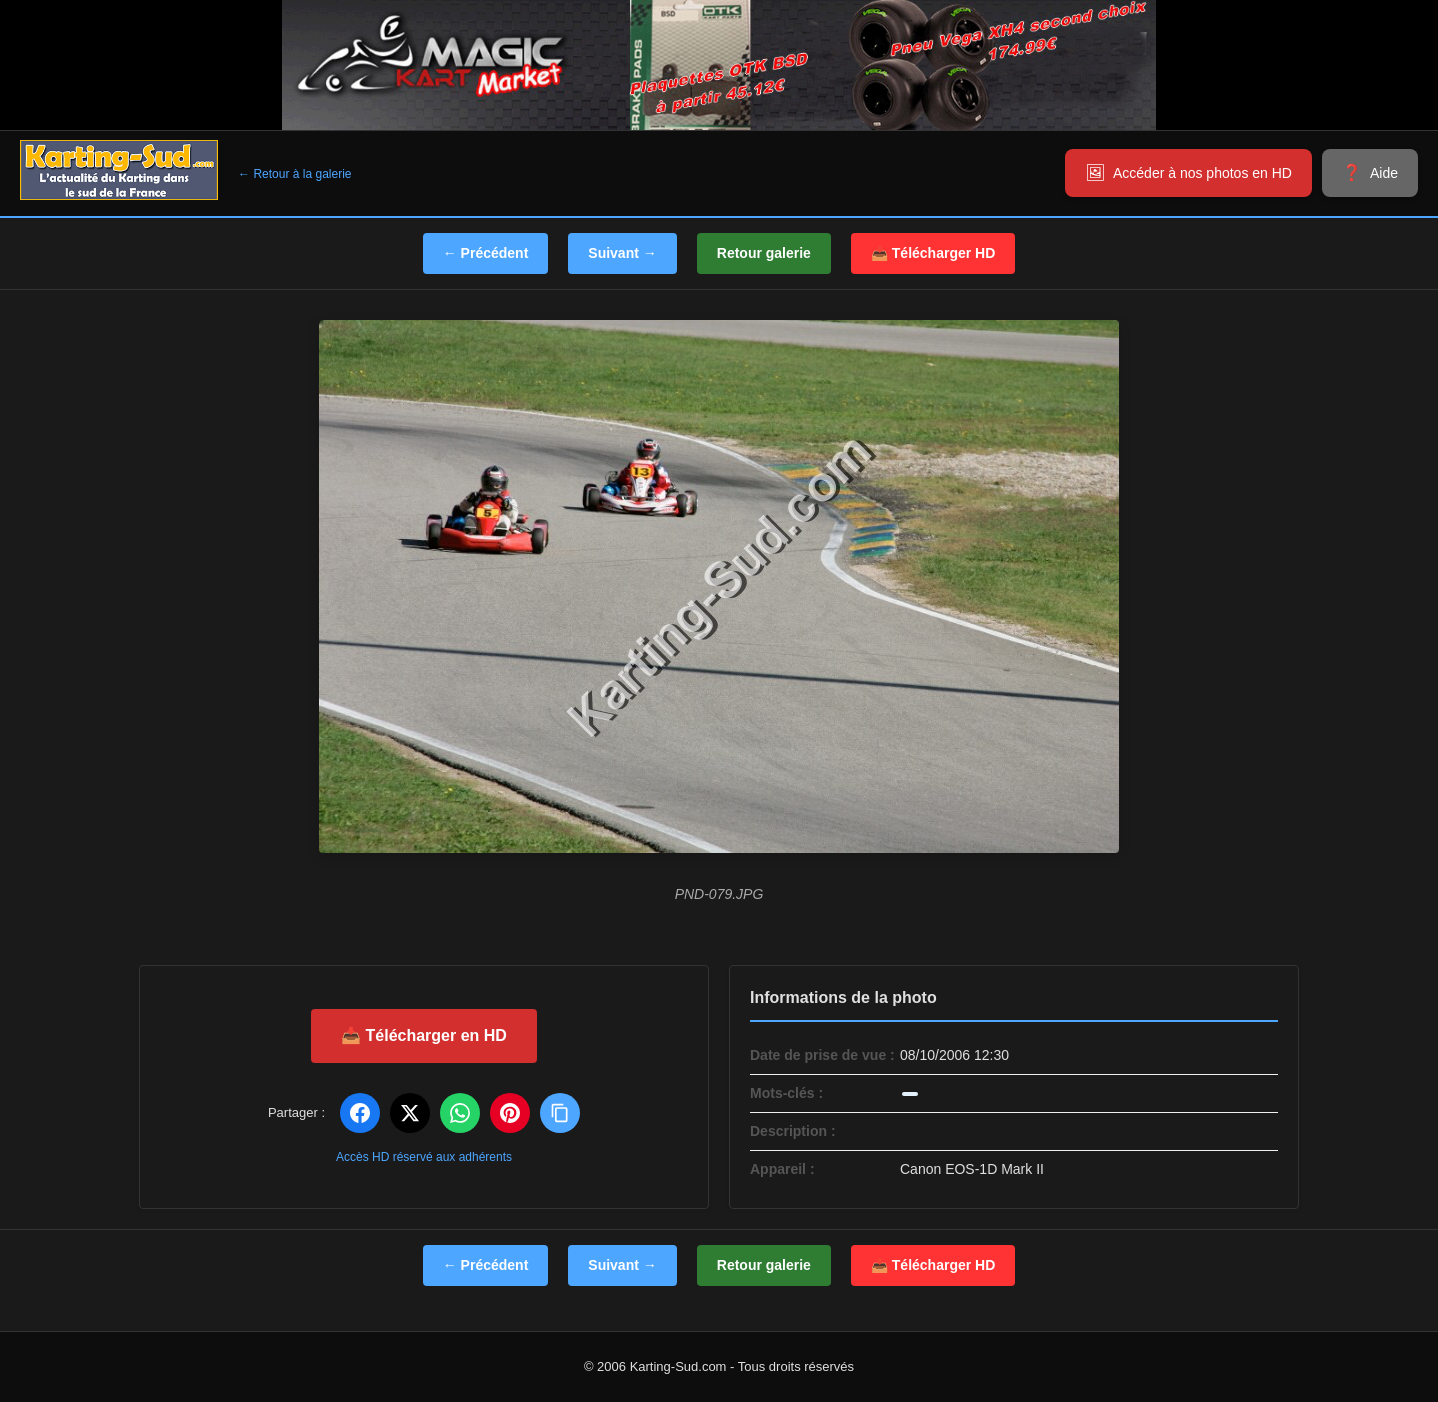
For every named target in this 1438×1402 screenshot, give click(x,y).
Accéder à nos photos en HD (1202, 173)
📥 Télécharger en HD (424, 1035)
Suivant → (622, 253)
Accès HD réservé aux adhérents (424, 1157)
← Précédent (486, 253)
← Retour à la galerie (294, 174)
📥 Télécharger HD (933, 253)
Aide (1384, 173)
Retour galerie (764, 253)
